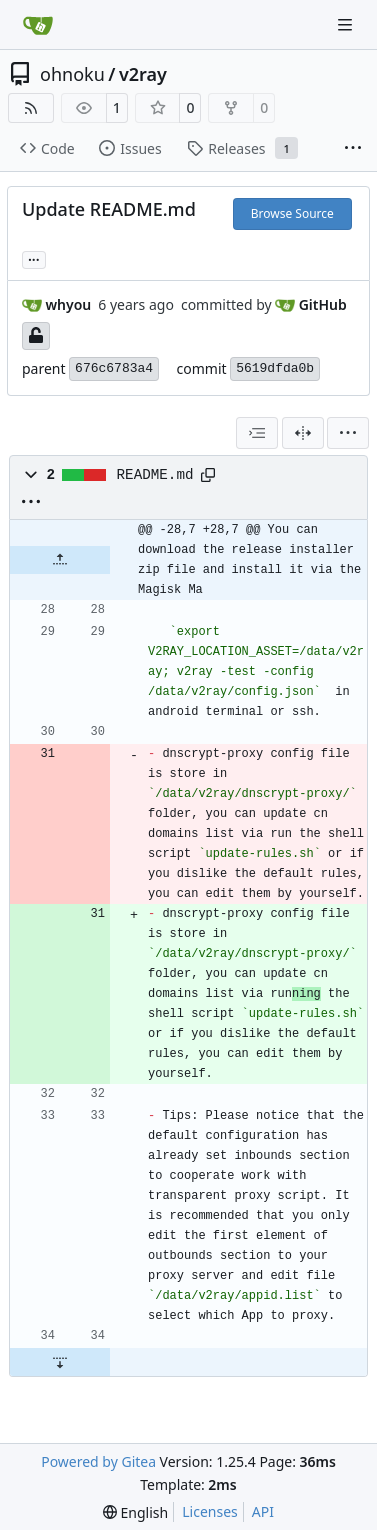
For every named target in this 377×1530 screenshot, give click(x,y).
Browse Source (292, 213)
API (263, 1511)
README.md (155, 475)
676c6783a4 (114, 368)
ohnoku (72, 74)
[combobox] (257, 433)
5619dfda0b (275, 368)
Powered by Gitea (98, 1461)
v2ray (143, 74)
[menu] (348, 433)
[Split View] (303, 433)
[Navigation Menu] (347, 24)
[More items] (353, 149)
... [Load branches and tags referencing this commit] (34, 258)
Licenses (210, 1511)
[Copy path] (208, 475)
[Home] (38, 25)
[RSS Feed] (31, 108)
